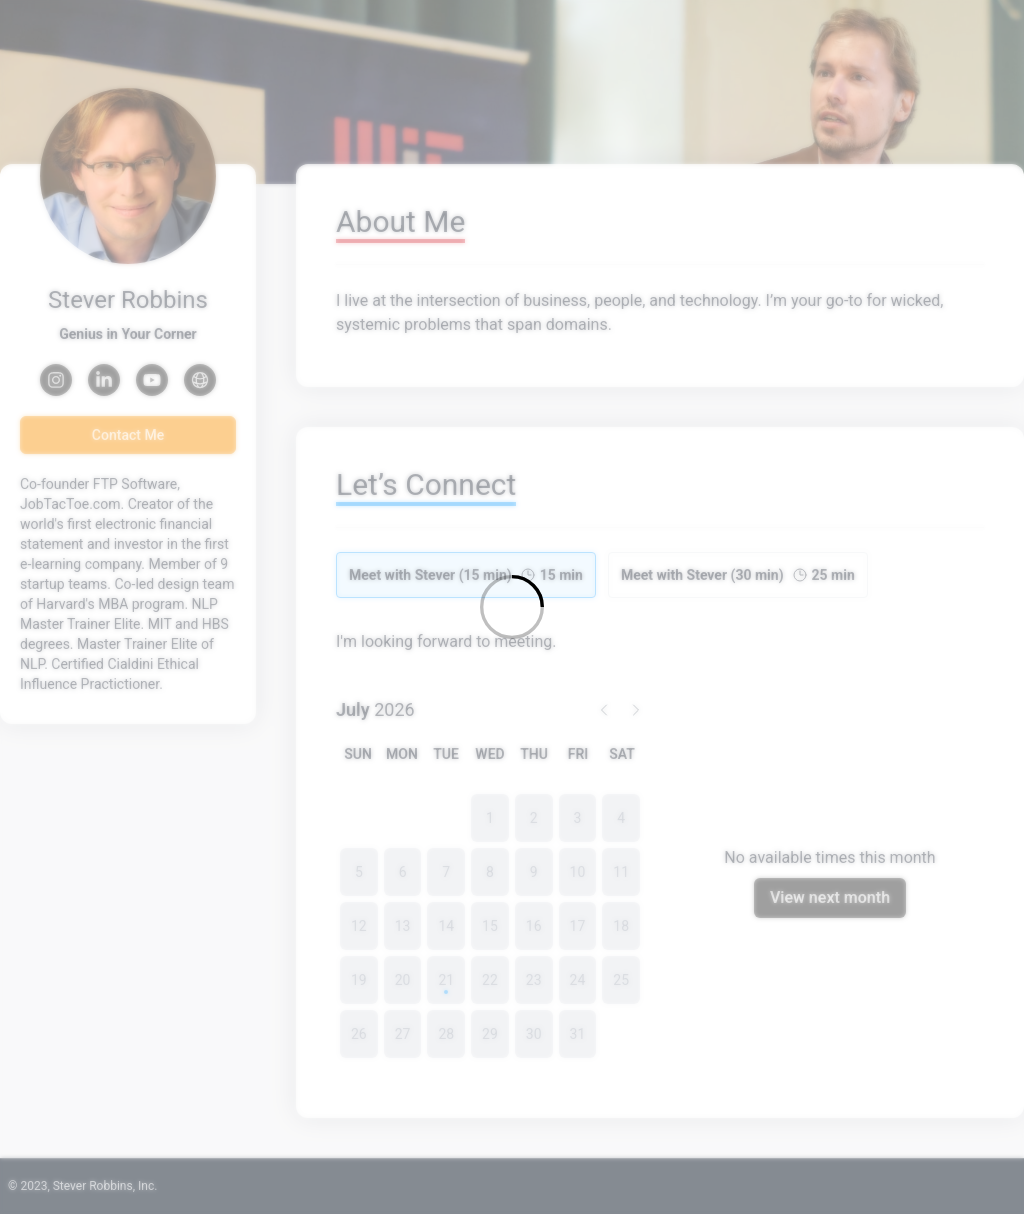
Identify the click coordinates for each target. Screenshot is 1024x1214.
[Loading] (512, 607)
